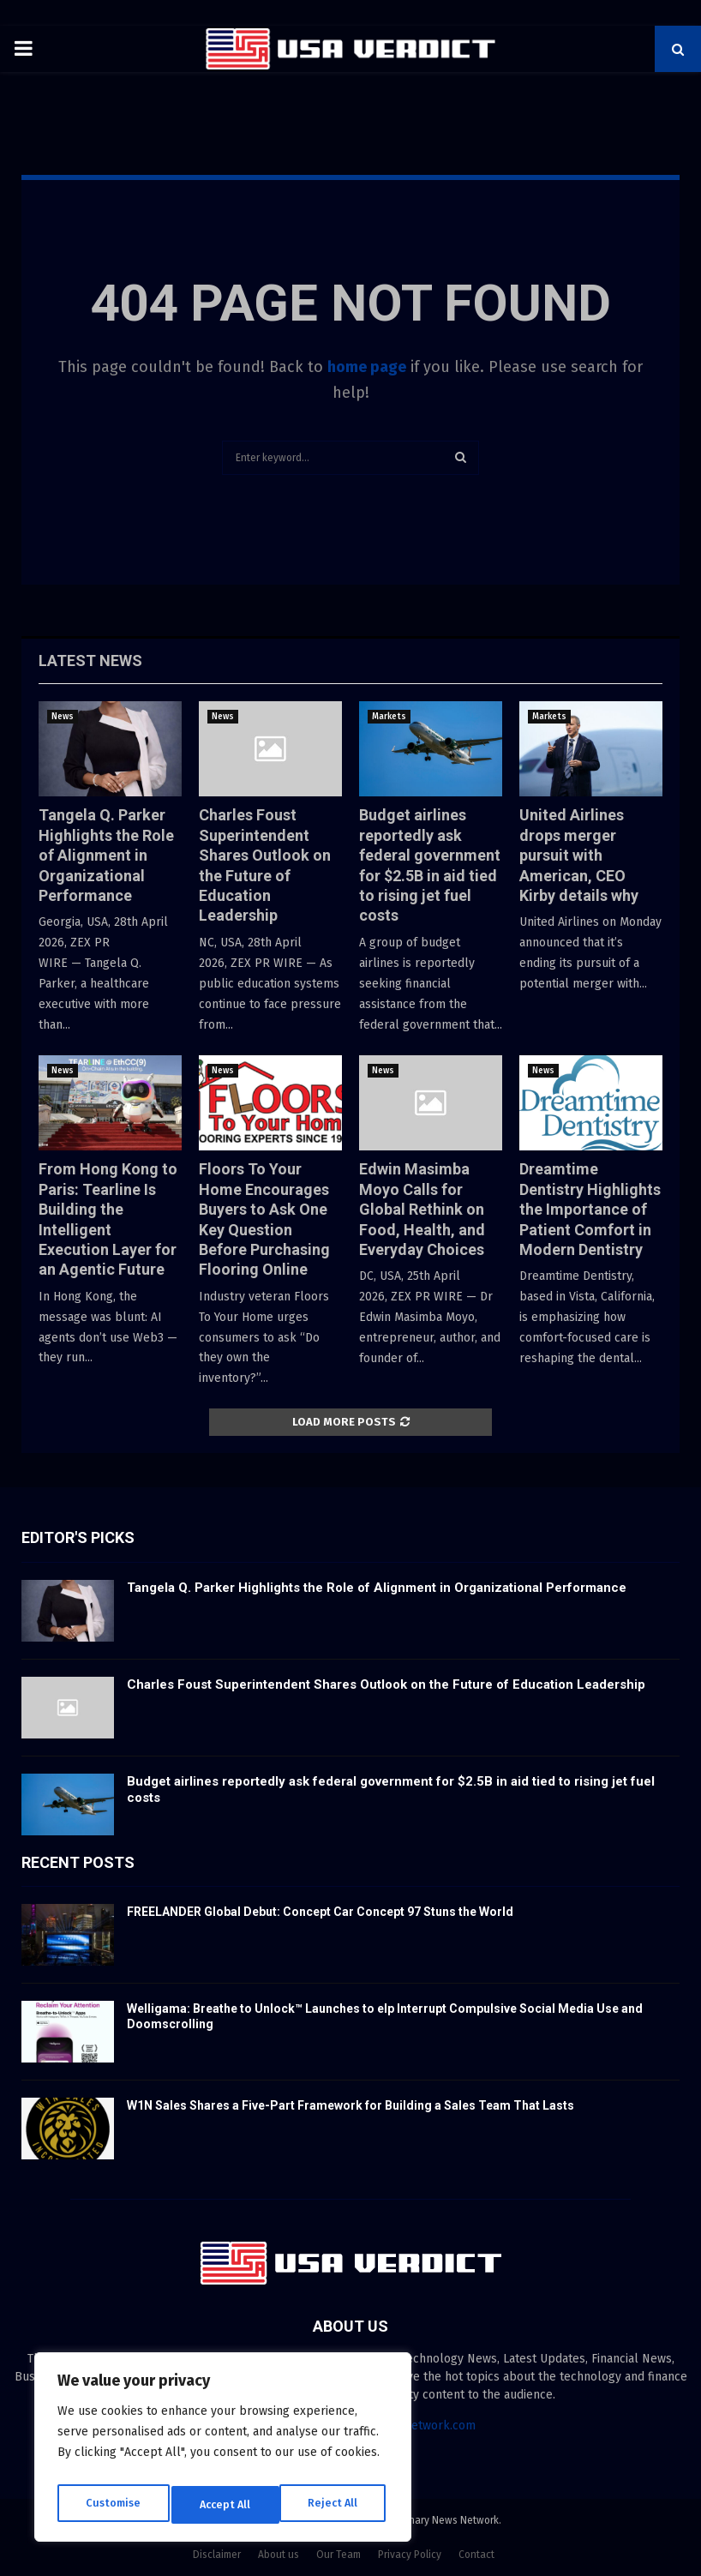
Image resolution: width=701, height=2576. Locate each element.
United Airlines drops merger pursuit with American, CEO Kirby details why (578, 855)
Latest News (90, 661)
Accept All (335, 2504)
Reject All (224, 2504)
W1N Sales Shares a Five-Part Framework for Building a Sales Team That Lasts (350, 2105)
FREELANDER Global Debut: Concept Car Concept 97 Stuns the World (320, 1911)
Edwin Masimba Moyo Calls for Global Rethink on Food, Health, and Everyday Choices (422, 1209)
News (62, 717)
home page (366, 366)
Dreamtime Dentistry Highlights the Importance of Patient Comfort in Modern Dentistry (590, 1209)
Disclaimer (217, 2555)
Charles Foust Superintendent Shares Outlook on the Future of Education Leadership (386, 1684)
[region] (222, 2452)
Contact (476, 2555)
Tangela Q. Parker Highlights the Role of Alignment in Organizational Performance (106, 855)
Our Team (338, 2555)
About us (278, 2555)
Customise (111, 2504)
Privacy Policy (409, 2555)
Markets (389, 717)
